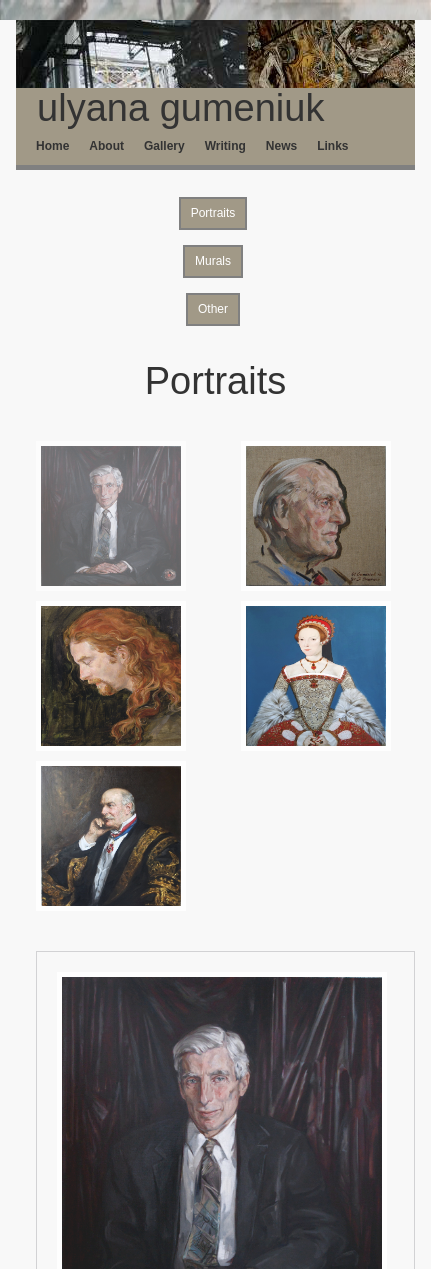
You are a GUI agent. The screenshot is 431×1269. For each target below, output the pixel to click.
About (106, 146)
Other (213, 309)
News (281, 146)
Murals (213, 261)
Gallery (164, 146)
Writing (225, 146)
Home (52, 146)
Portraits (213, 213)
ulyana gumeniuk (170, 108)
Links (332, 146)
